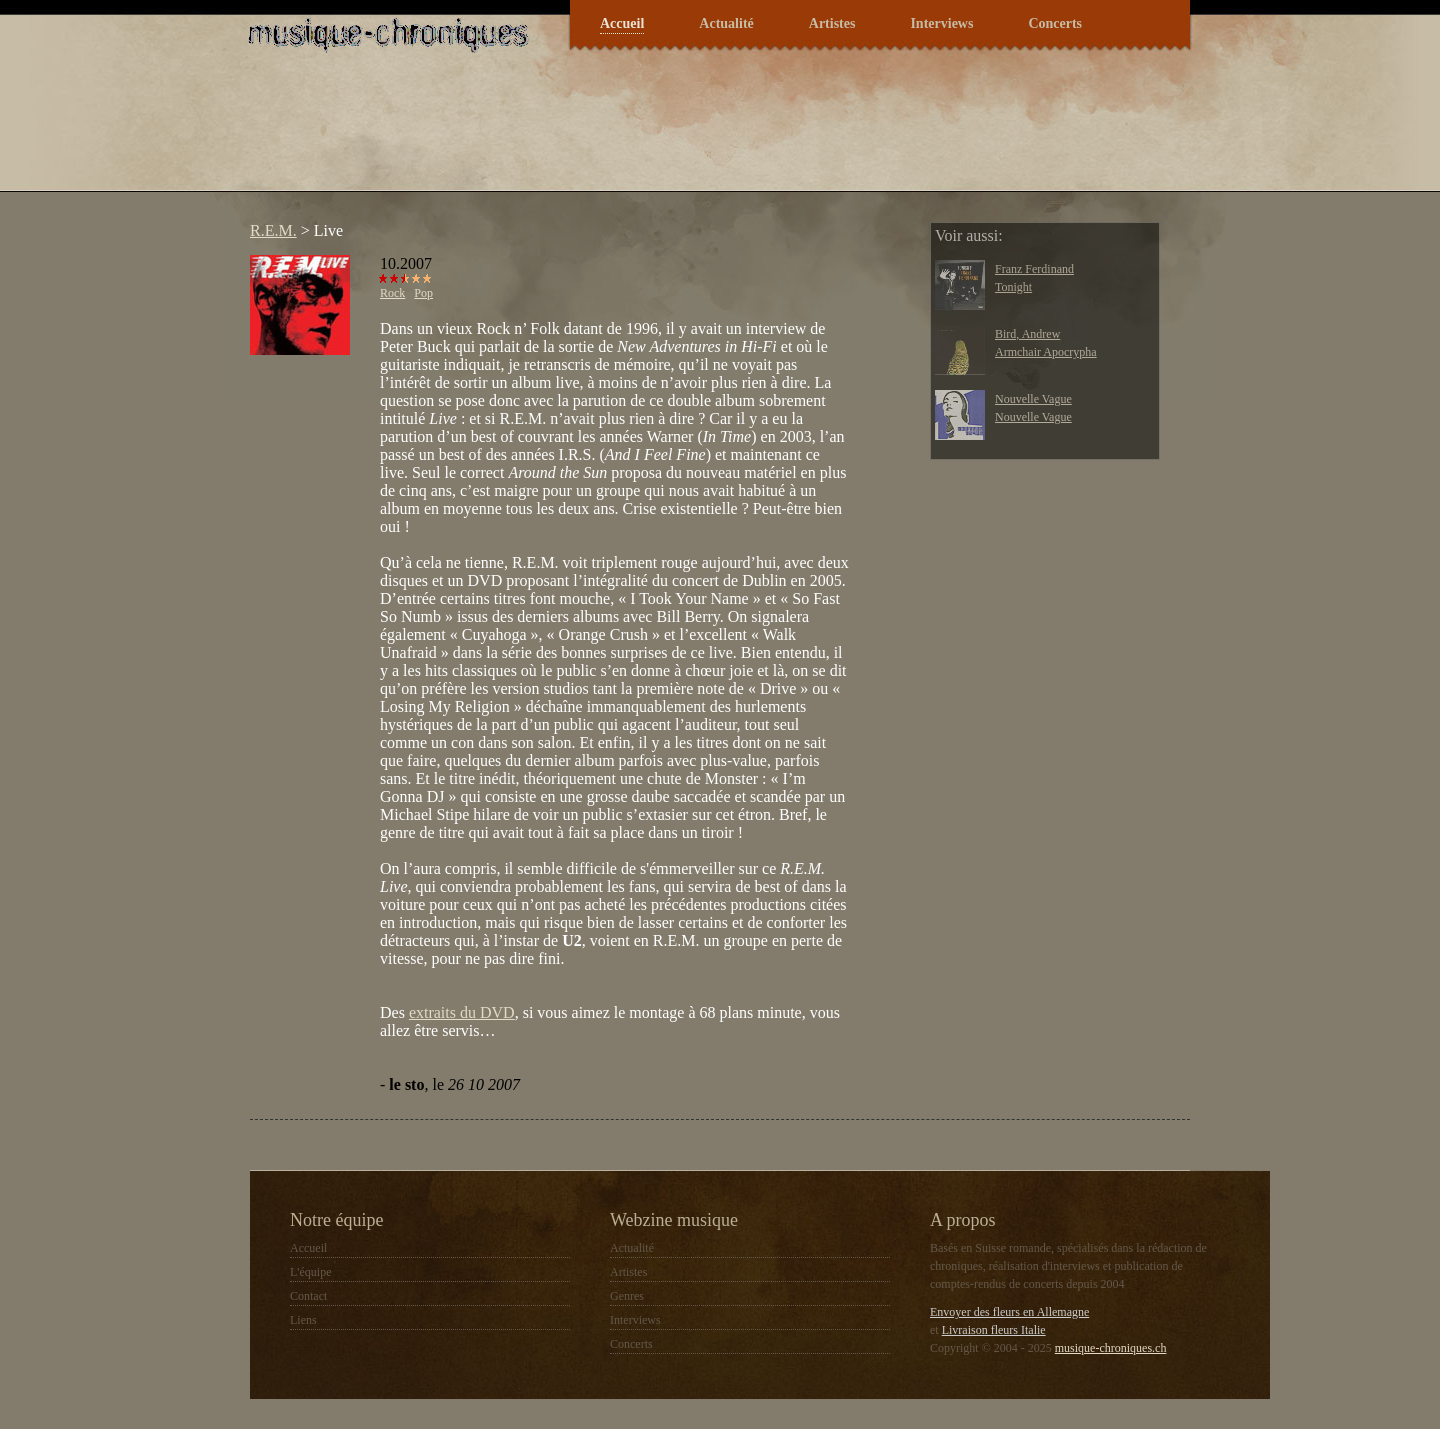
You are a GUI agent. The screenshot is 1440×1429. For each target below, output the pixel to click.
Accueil (622, 23)
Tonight (1013, 287)
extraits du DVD (462, 1012)
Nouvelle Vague (1033, 399)
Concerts (1055, 23)
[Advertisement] (604, 134)
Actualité (726, 23)
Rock (392, 293)
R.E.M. (273, 230)
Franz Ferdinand (1034, 269)
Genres (627, 1296)
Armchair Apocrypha (1046, 352)
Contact (308, 1296)
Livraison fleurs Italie (994, 1330)
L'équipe (310, 1272)
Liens (303, 1320)
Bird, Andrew (1027, 334)
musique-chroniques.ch (1111, 1348)
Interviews (941, 23)
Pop (423, 293)
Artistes (832, 23)
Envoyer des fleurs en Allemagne (1009, 1312)
